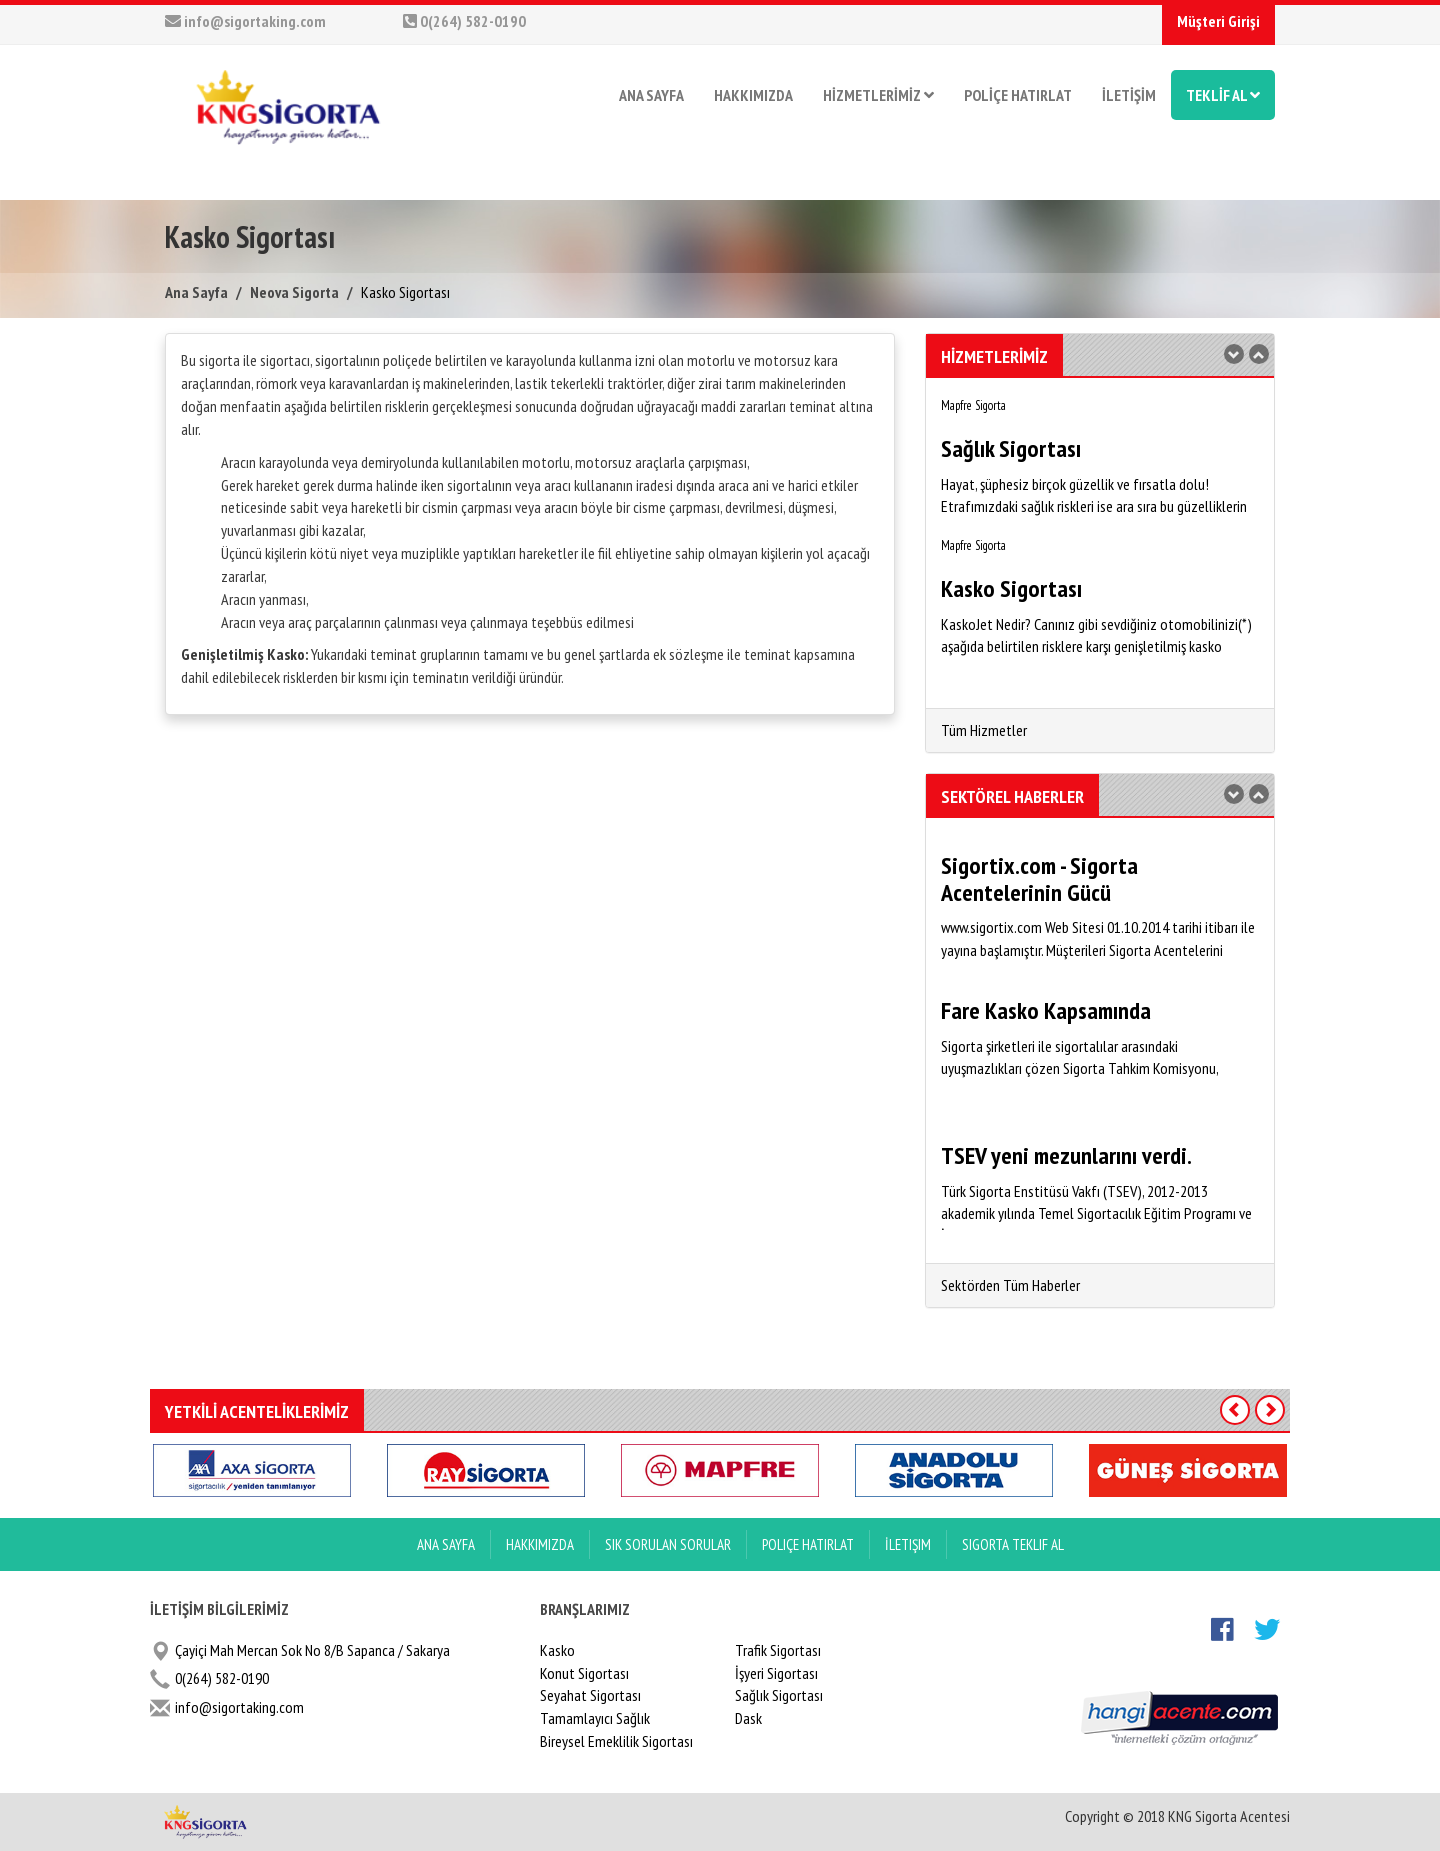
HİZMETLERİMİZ (878, 95)
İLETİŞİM (1129, 95)
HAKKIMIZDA (753, 95)
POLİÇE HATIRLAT (1018, 95)
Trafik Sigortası (778, 1650)
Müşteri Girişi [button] (1218, 21)
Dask (748, 1718)
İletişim (908, 1544)
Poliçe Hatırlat (808, 1544)
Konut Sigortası (584, 1673)
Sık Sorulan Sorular (668, 1544)
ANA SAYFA (651, 95)
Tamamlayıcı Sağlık (595, 1718)
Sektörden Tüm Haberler (1010, 1285)
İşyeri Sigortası (776, 1673)
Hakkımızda (540, 1544)
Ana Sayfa (196, 292)
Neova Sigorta (294, 292)
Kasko (557, 1650)
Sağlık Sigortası (779, 1695)
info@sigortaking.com (245, 21)
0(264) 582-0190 (464, 21)
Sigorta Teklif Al (1013, 1544)
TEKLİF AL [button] (1223, 95)
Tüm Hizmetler (984, 730)
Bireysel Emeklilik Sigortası (616, 1741)
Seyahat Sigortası (590, 1695)
